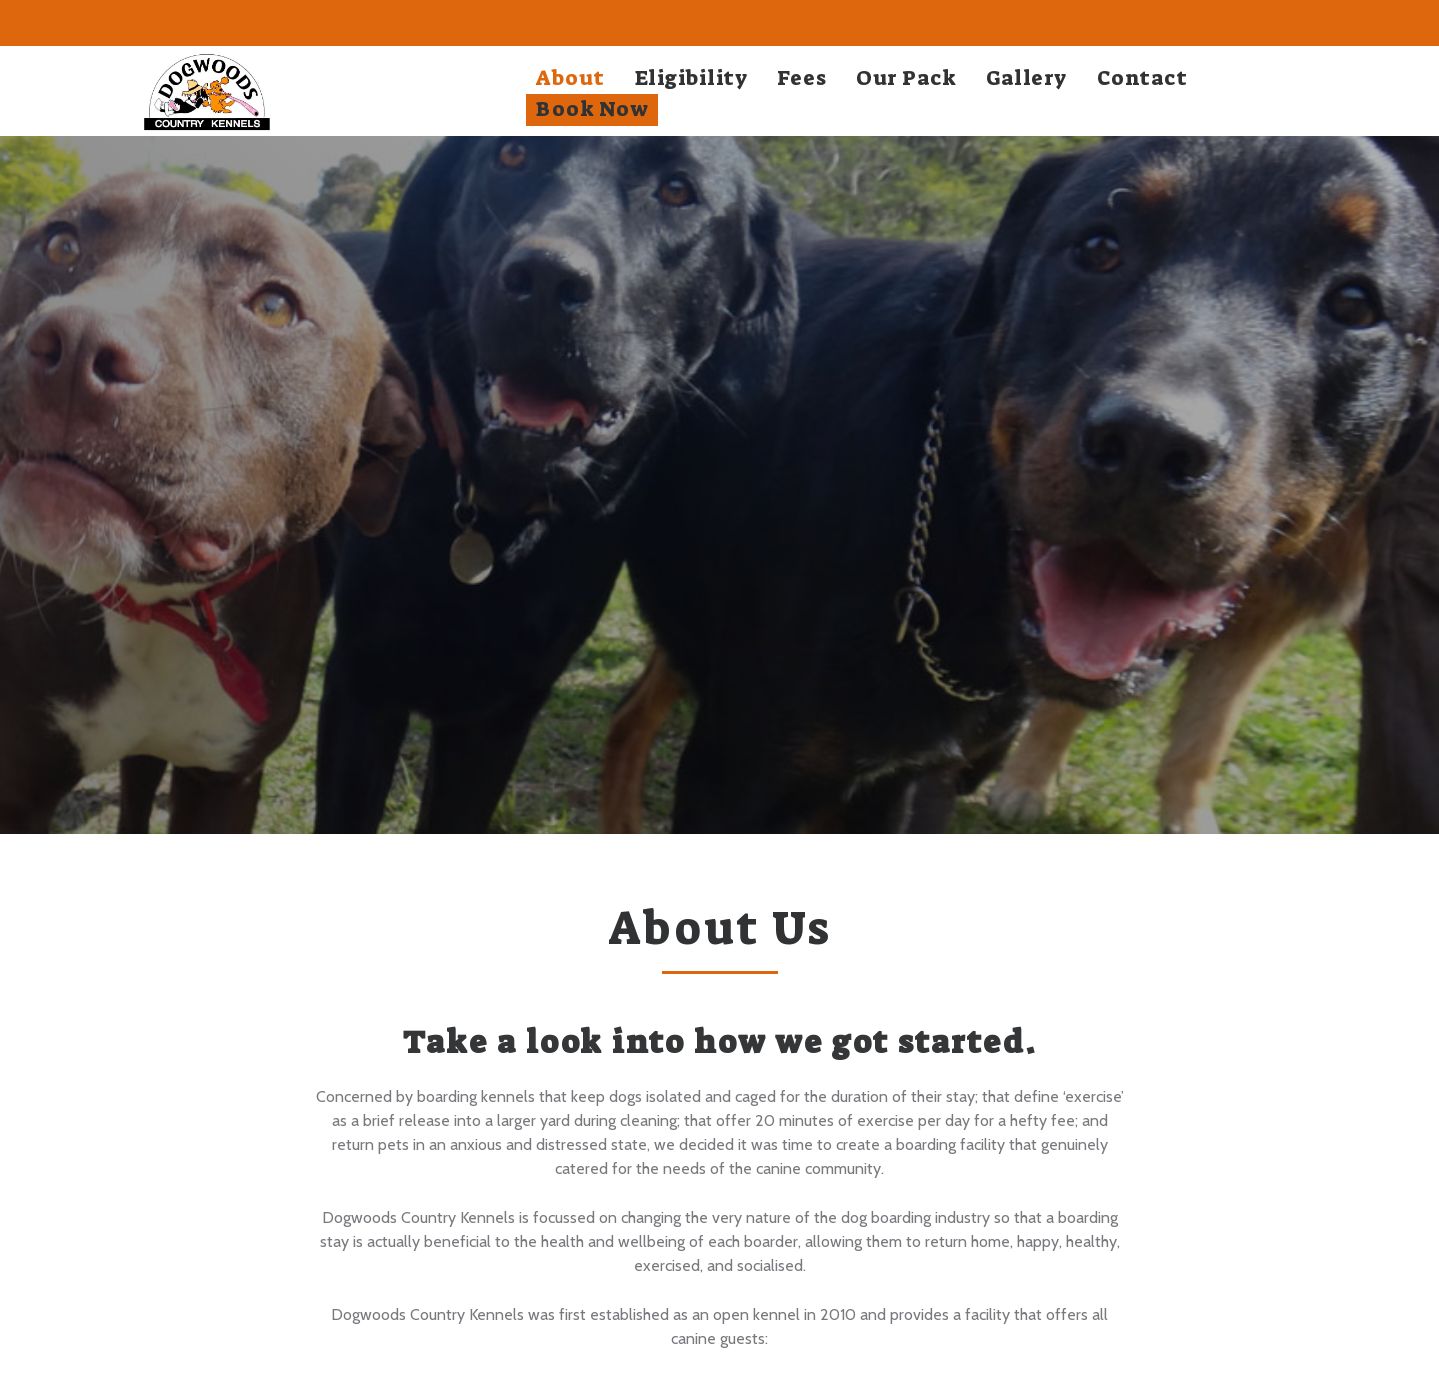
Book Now (592, 109)
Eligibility (691, 78)
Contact (1142, 78)
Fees (801, 78)
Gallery (1026, 78)
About (570, 78)
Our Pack (906, 78)
